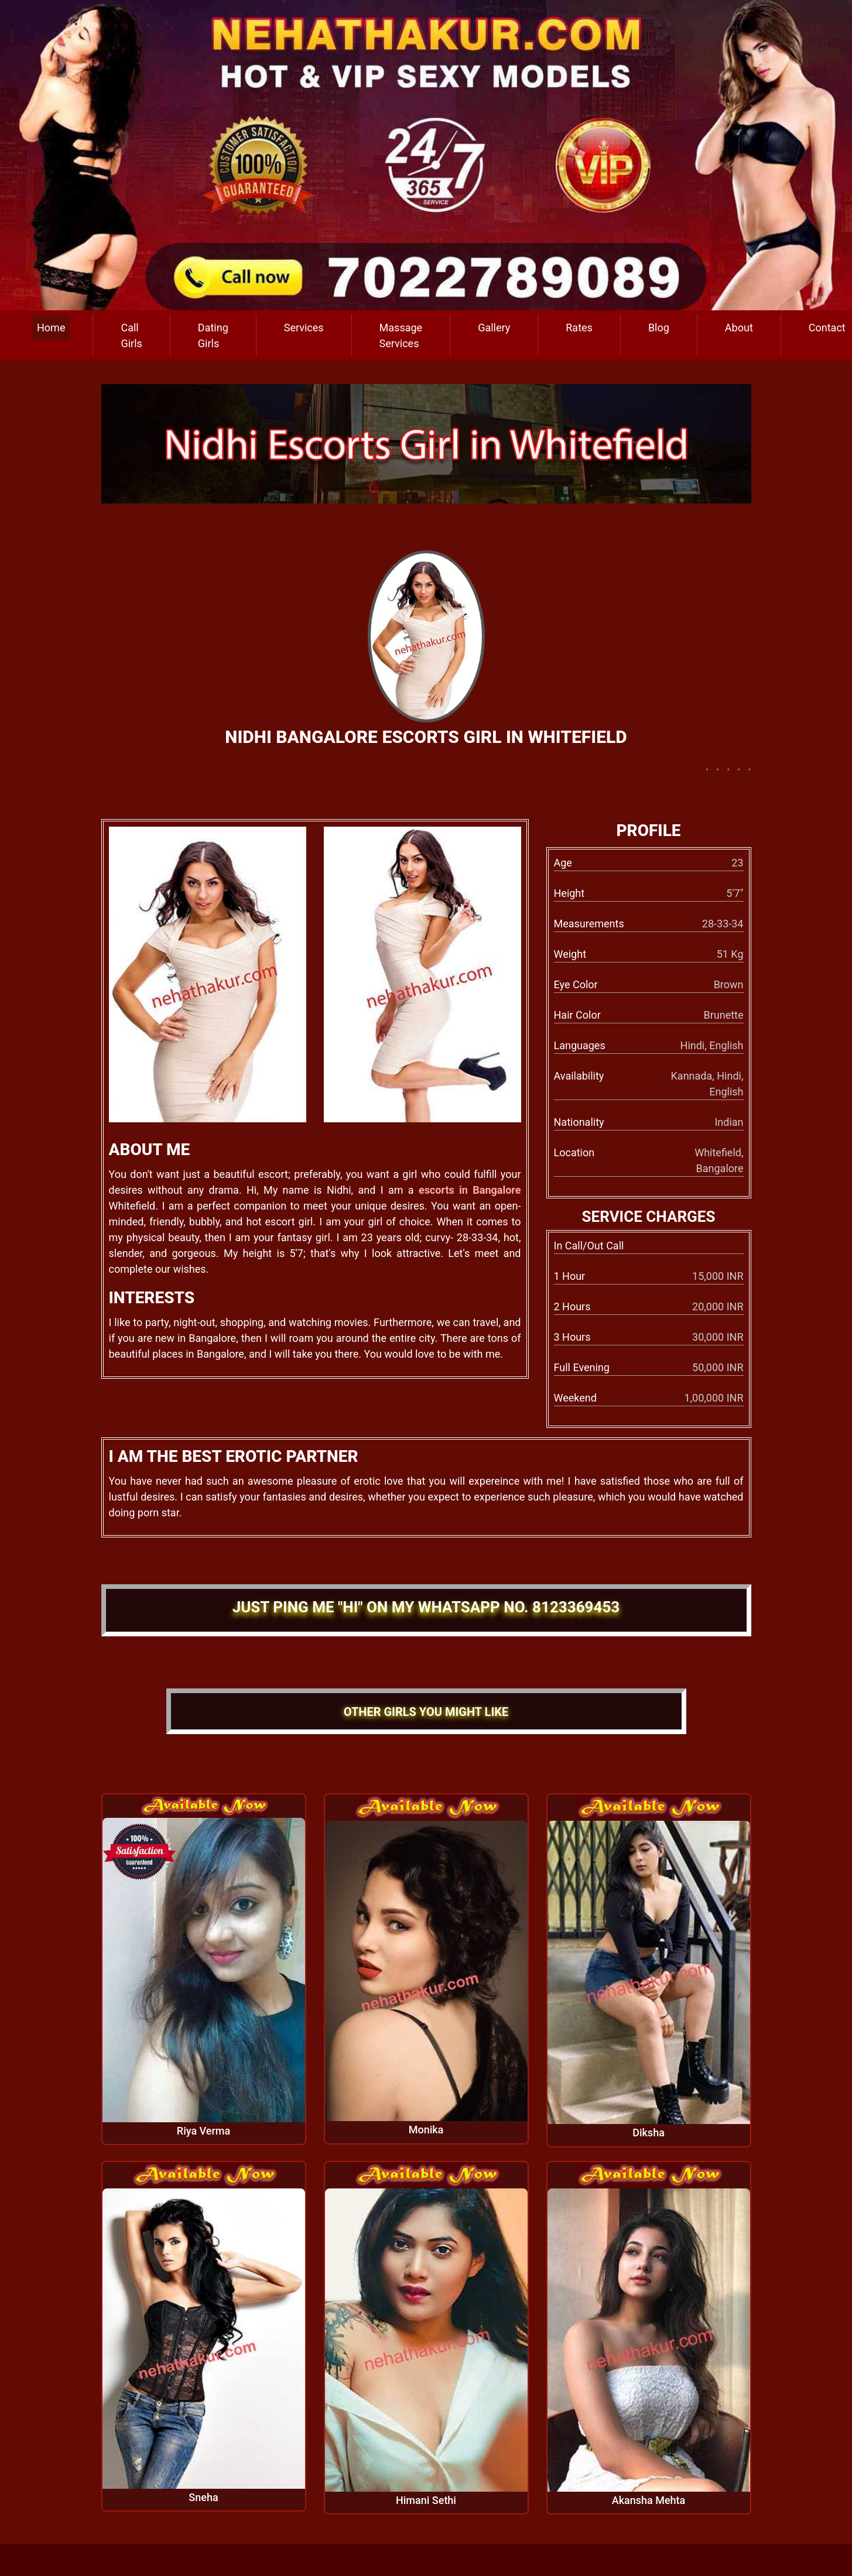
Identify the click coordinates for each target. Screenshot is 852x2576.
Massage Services (401, 335)
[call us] (426, 154)
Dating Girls (213, 335)
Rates (579, 327)
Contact (827, 327)
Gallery (494, 327)
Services (304, 327)
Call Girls (131, 335)
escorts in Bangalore (470, 1190)
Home (51, 327)
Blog (658, 327)
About (739, 327)
